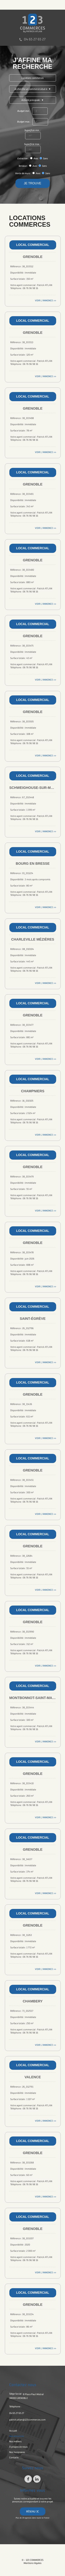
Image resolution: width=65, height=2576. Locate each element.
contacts (14, 2457)
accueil (13, 2430)
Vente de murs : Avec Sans (32, 173)
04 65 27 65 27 (35, 39)
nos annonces (16, 2436)
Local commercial (32, 245)
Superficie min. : (32, 134)
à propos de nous (18, 2446)
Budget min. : (32, 111)
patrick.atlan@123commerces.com (27, 2419)
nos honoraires (17, 2452)
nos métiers (15, 2441)
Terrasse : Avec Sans (32, 165)
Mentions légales (32, 2563)
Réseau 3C (32, 2511)
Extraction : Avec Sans (32, 158)
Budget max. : (32, 121)
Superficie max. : (32, 148)
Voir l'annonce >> (45, 300)
